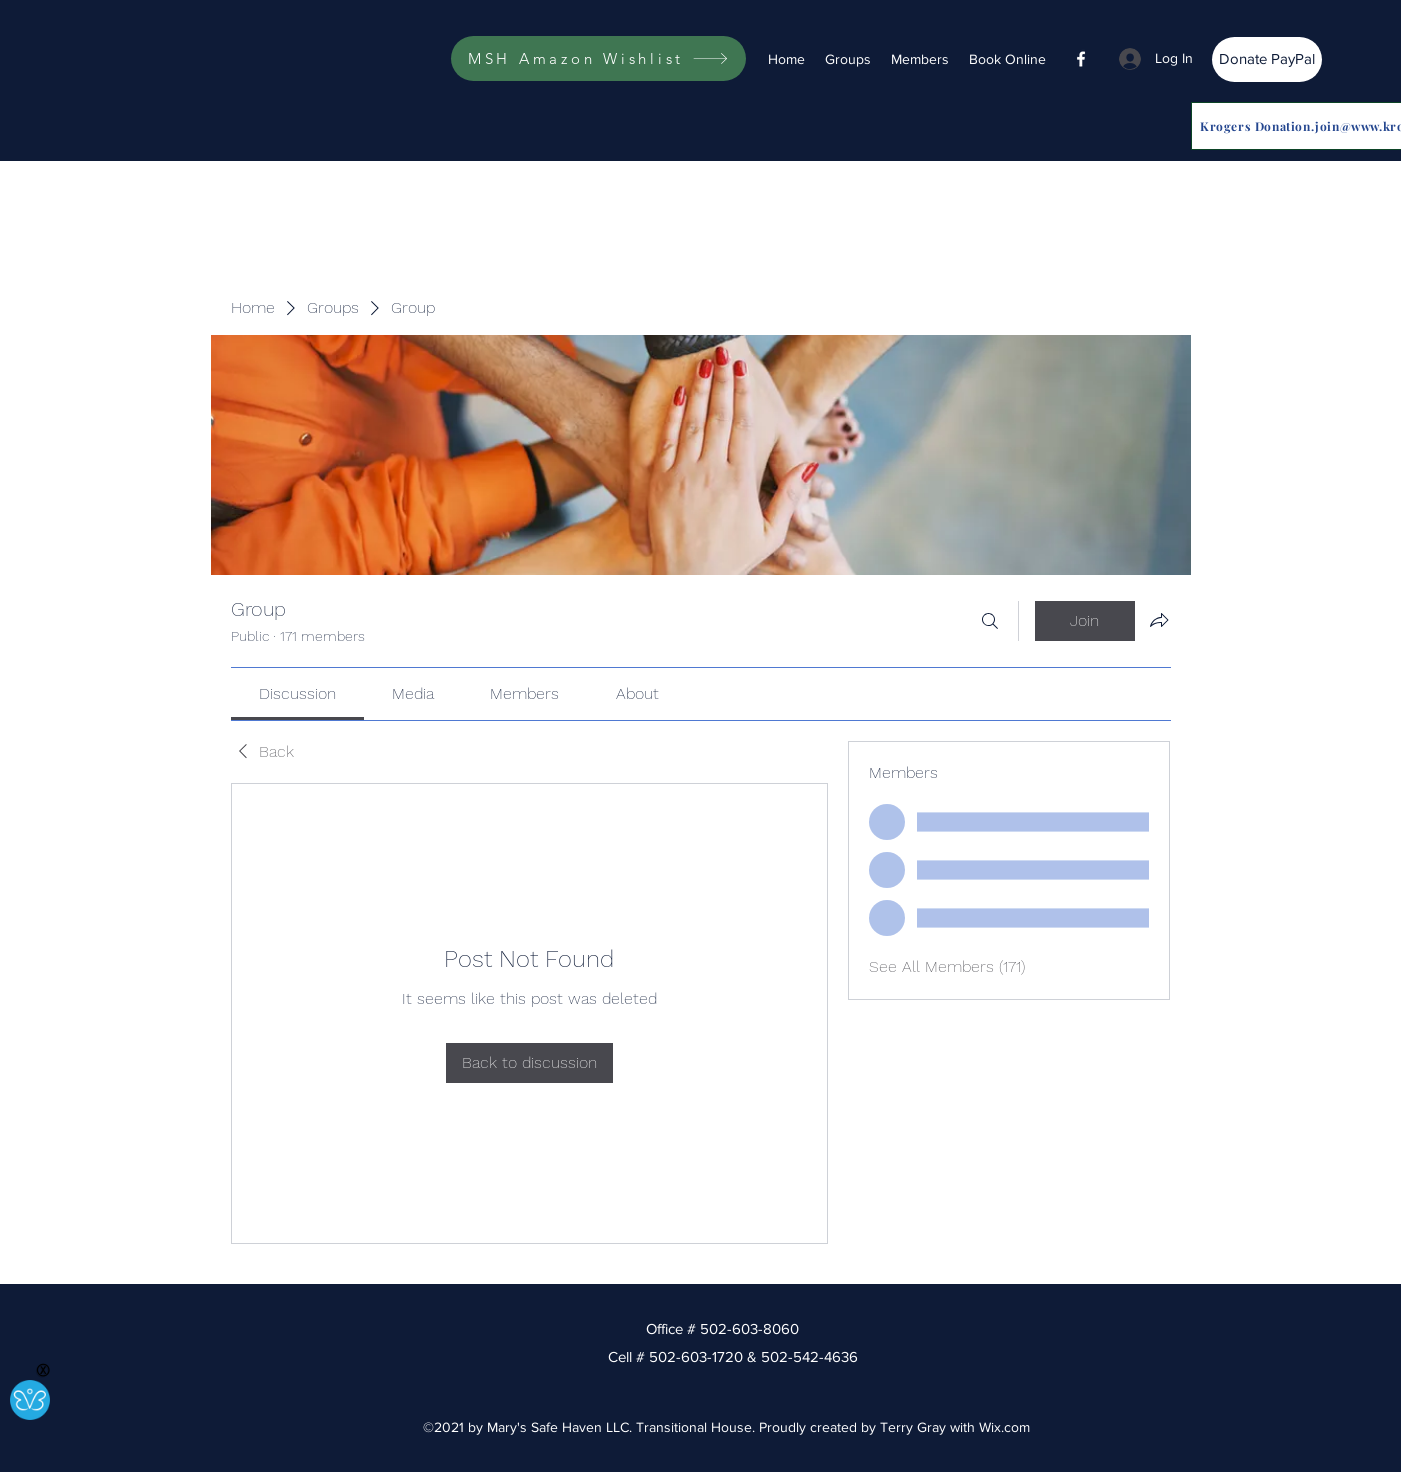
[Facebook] (1081, 59)
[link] (297, 693)
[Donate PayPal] (1267, 59)
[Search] (990, 621)
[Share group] (1159, 620)
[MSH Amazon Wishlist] (598, 58)
